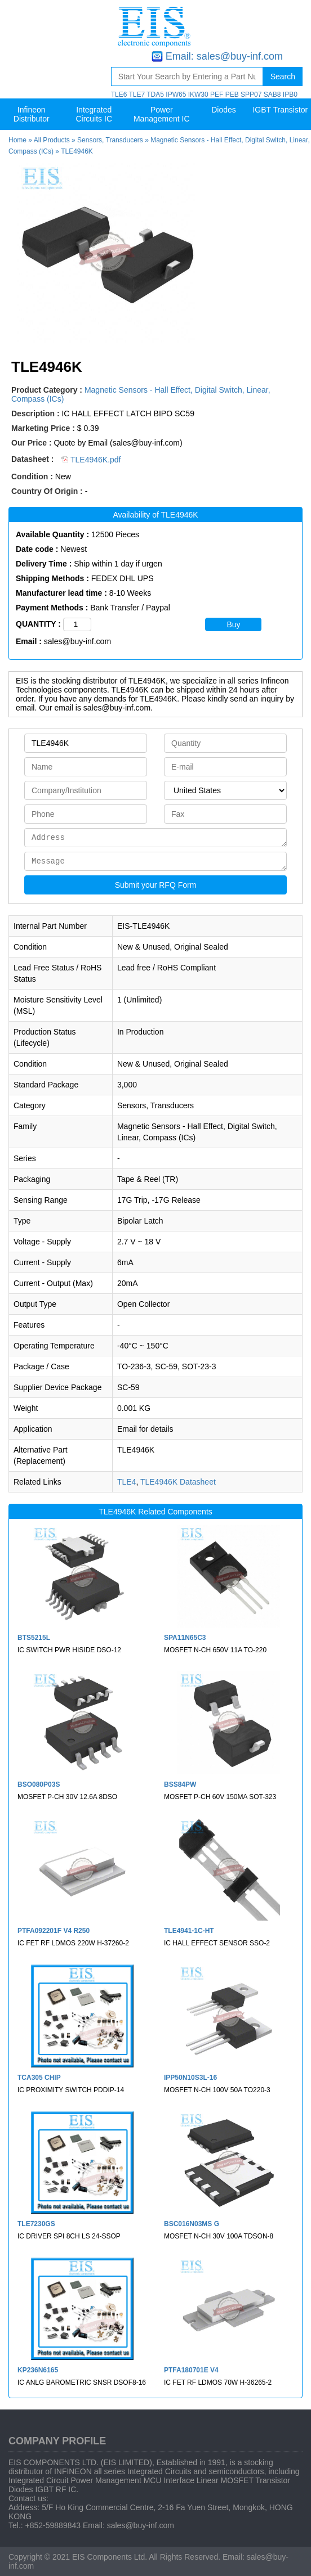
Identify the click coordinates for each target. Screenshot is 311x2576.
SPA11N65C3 (185, 1638)
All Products (52, 140)
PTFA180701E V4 (191, 2370)
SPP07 (251, 94)
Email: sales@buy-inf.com (224, 56)
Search (282, 76)
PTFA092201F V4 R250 (53, 1931)
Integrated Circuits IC (93, 114)
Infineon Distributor (32, 114)
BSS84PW (180, 1784)
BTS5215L (33, 1638)
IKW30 (198, 94)
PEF (216, 94)
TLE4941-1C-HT (189, 1931)
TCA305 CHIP (39, 2078)
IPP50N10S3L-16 (190, 2078)
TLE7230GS (36, 2224)
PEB (232, 94)
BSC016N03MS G (191, 2224)
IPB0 (290, 94)
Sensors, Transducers (110, 140)
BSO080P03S (38, 1784)
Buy (233, 624)
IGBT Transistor (280, 109)
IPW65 (176, 94)
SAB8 (272, 94)
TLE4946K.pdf (91, 459)
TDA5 (155, 94)
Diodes (223, 109)
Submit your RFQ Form (156, 884)
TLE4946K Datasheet (178, 1481)
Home (17, 140)
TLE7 (136, 94)
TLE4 (126, 1481)
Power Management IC (162, 114)
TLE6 (119, 94)
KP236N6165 (37, 2370)
